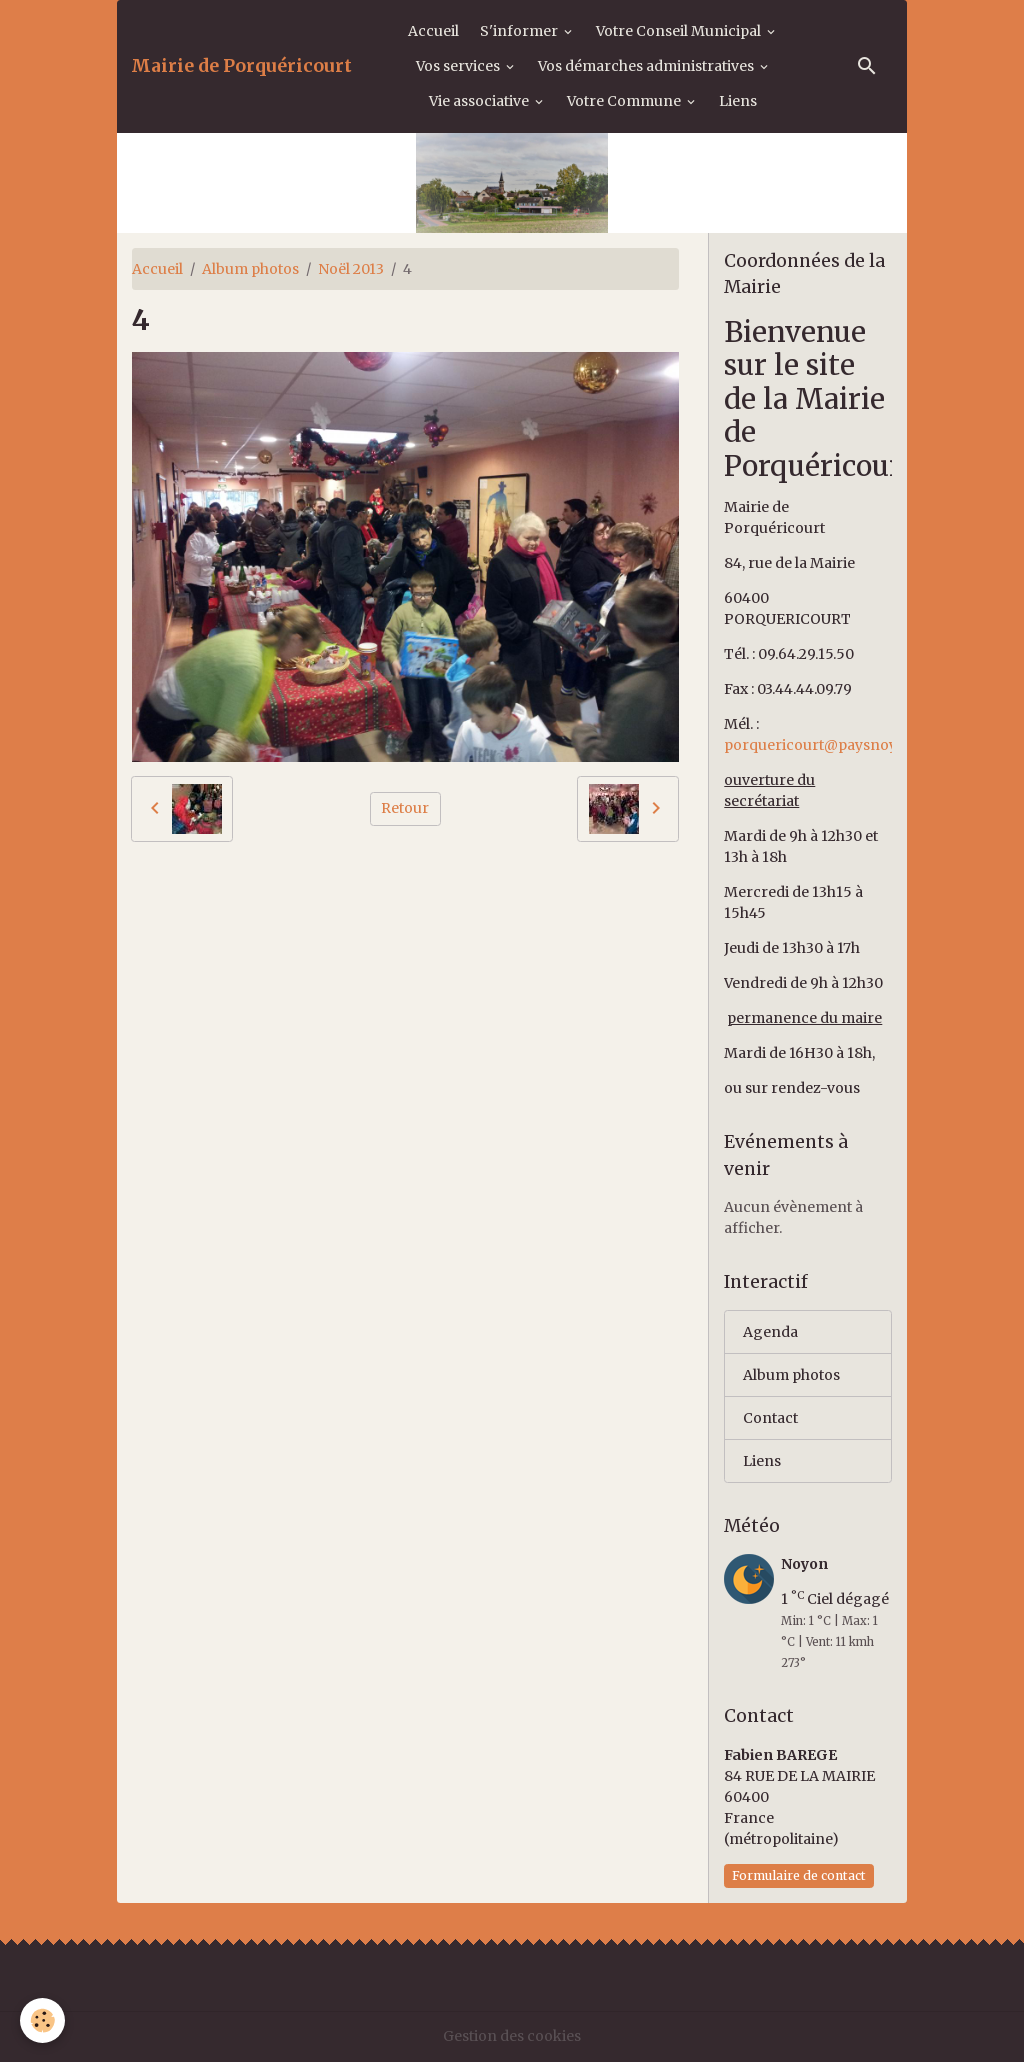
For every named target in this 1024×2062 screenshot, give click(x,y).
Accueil (433, 31)
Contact (770, 1418)
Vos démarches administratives (647, 66)
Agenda (770, 1332)
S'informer (520, 31)
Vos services (459, 66)
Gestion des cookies (512, 2036)
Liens (738, 101)
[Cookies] (42, 2020)
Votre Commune (625, 101)
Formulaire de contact (799, 1875)
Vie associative (480, 101)
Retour (405, 808)
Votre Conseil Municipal (680, 31)
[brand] (241, 66)
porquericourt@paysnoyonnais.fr (842, 745)
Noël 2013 (351, 269)
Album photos (250, 269)
